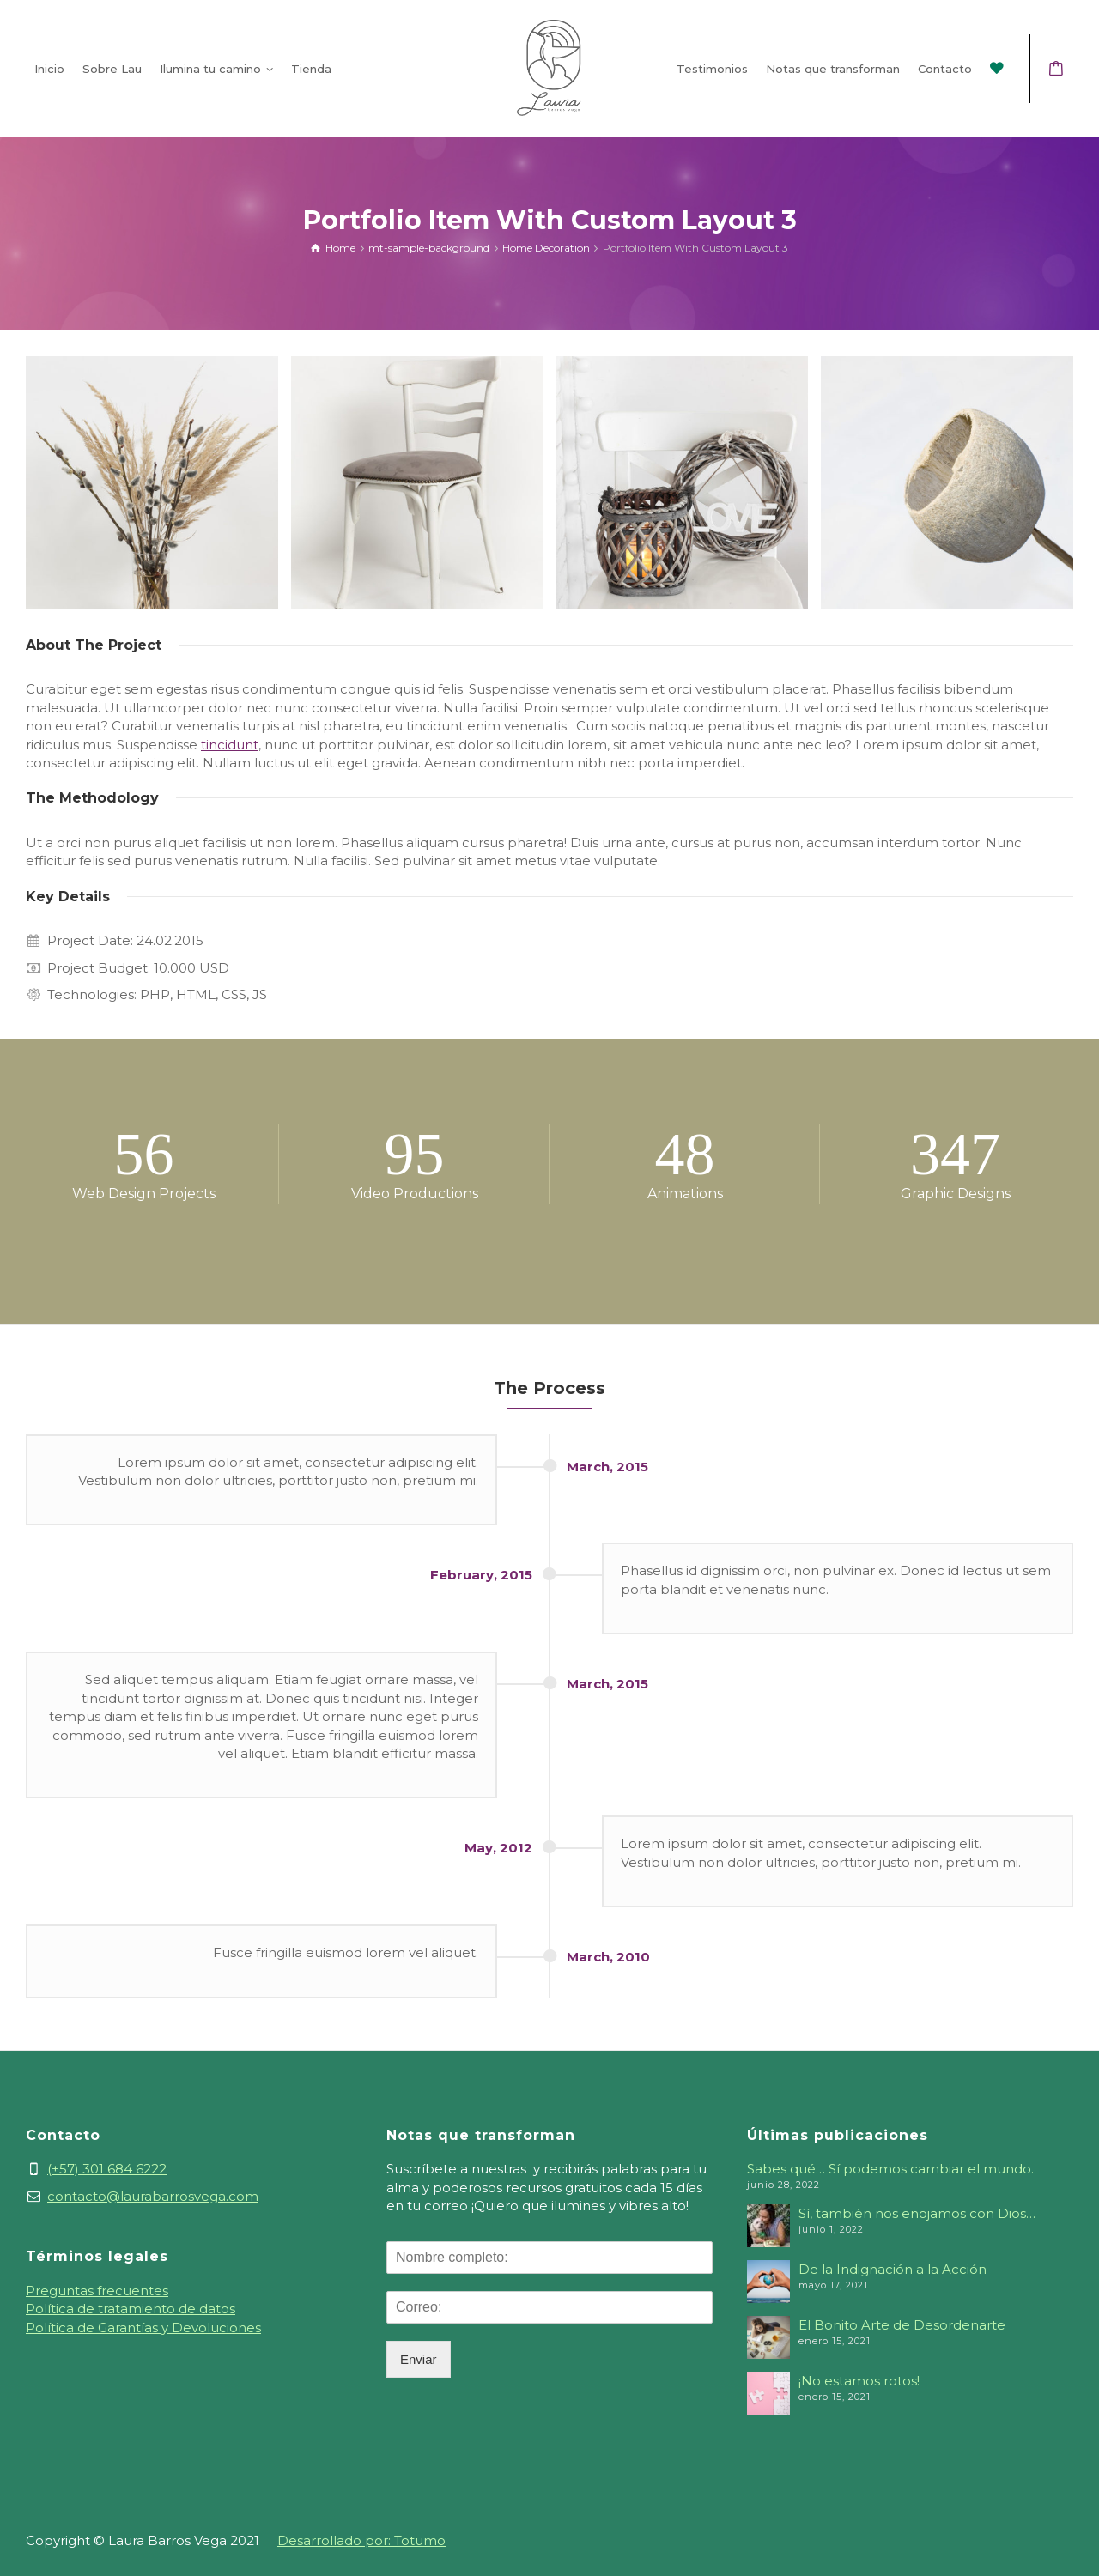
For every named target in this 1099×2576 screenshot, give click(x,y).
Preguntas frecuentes (97, 2290)
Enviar (418, 2359)
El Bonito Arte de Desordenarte (901, 2325)
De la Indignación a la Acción (892, 2269)
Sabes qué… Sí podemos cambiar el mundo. (890, 2169)
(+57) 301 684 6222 (107, 2169)
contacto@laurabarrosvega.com (152, 2196)
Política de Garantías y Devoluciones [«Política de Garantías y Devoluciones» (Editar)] (143, 2327)
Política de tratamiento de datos (130, 2308)
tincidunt (229, 744)
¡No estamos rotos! (859, 2381)
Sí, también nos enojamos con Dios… (916, 2213)
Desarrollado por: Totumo (361, 2540)
